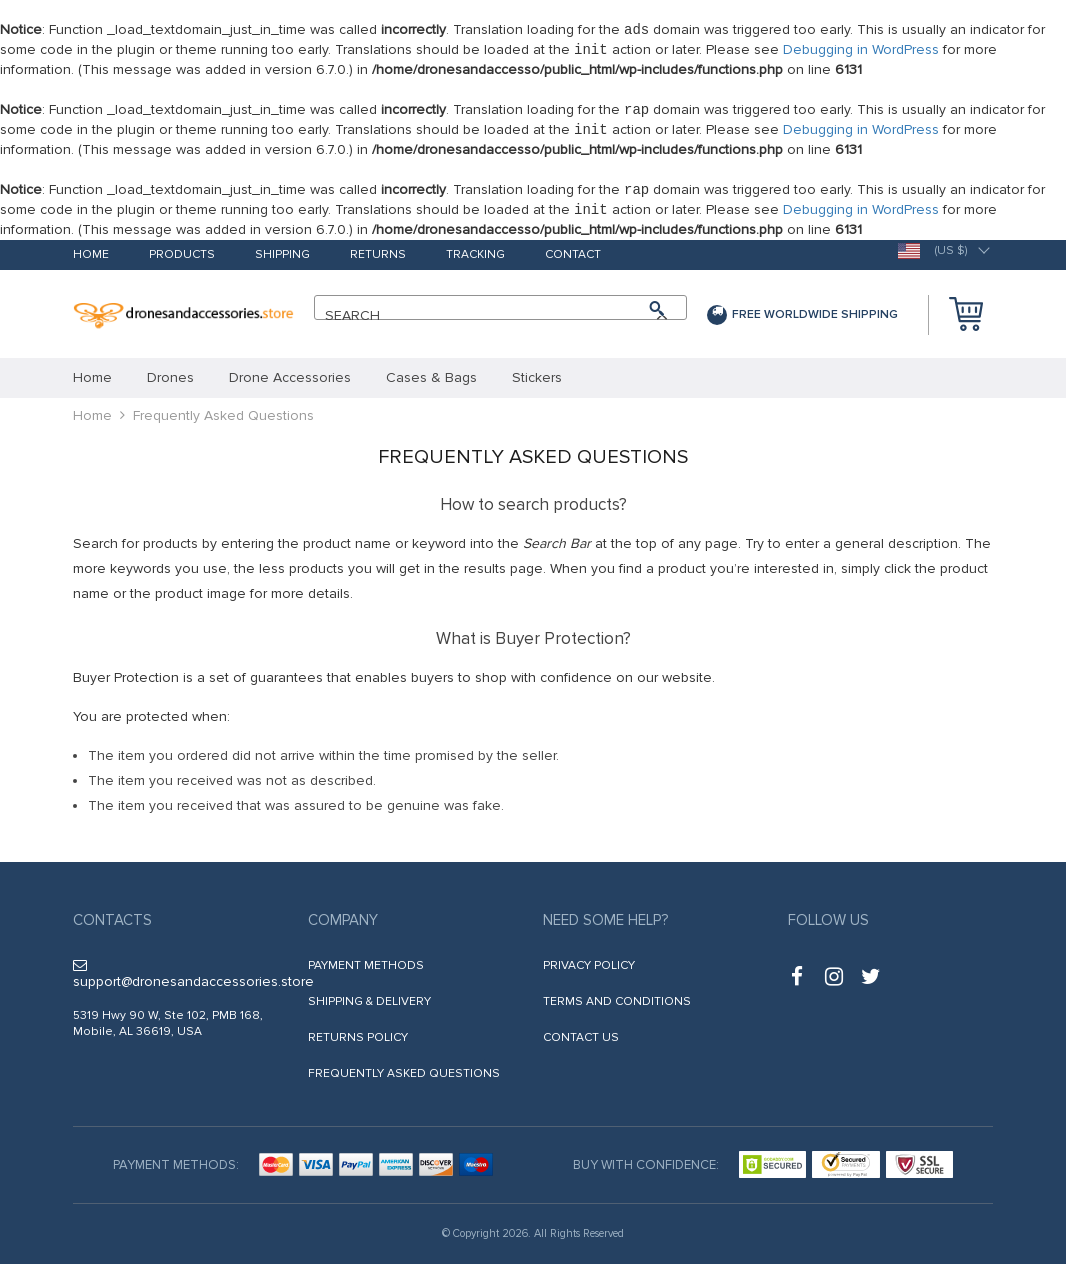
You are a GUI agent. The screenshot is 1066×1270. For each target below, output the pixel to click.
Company (343, 926)
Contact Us (581, 1043)
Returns (378, 261)
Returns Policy (358, 1043)
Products (182, 261)
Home (91, 261)
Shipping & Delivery (369, 1007)
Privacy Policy (589, 971)
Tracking (475, 261)
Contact (573, 261)
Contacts (112, 926)
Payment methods (366, 971)
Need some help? (605, 926)
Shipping (282, 261)
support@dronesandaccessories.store (193, 980)
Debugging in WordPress (861, 51)
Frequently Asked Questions (404, 1079)
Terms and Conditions (617, 1007)
